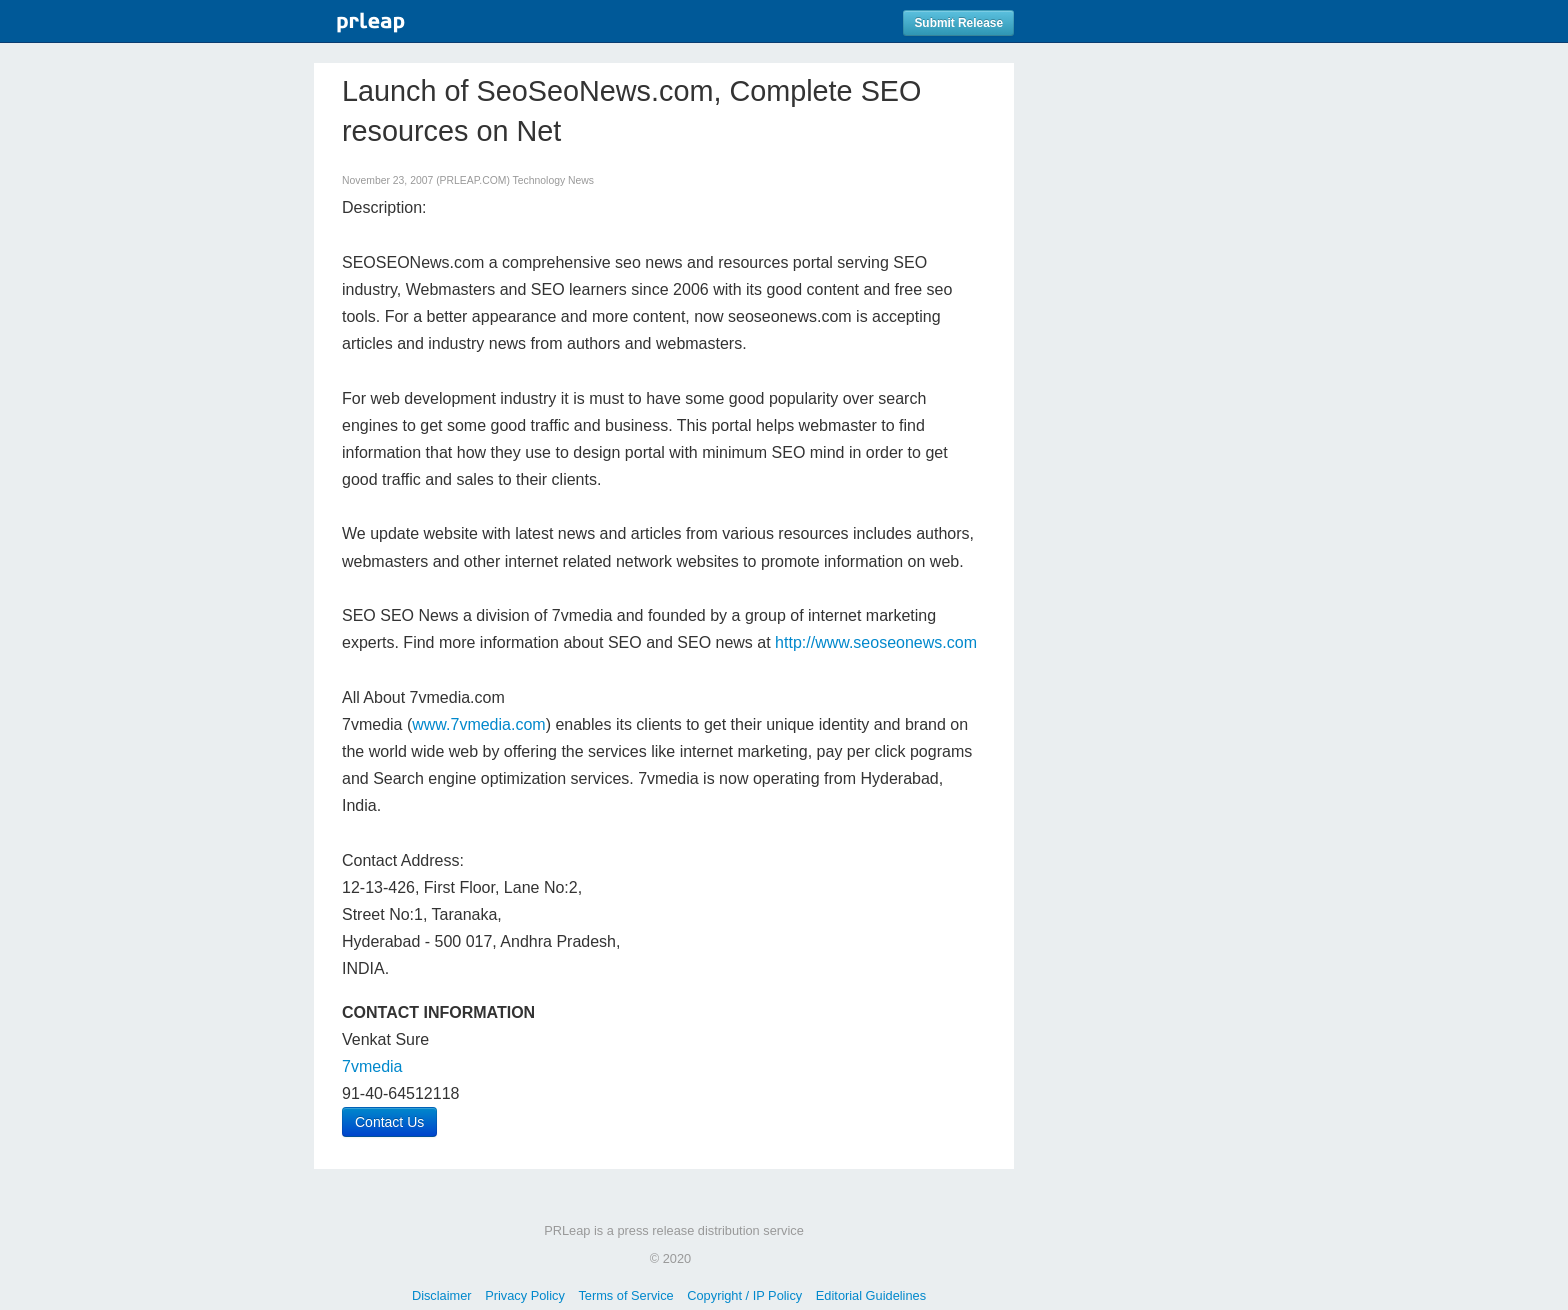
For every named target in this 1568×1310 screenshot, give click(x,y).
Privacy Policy (525, 1295)
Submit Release (958, 23)
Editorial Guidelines (871, 1295)
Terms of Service (625, 1295)
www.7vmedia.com (478, 724)
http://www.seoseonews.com (876, 642)
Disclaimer (442, 1295)
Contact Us (389, 1122)
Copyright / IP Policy (744, 1295)
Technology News (553, 180)
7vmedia (372, 1066)
